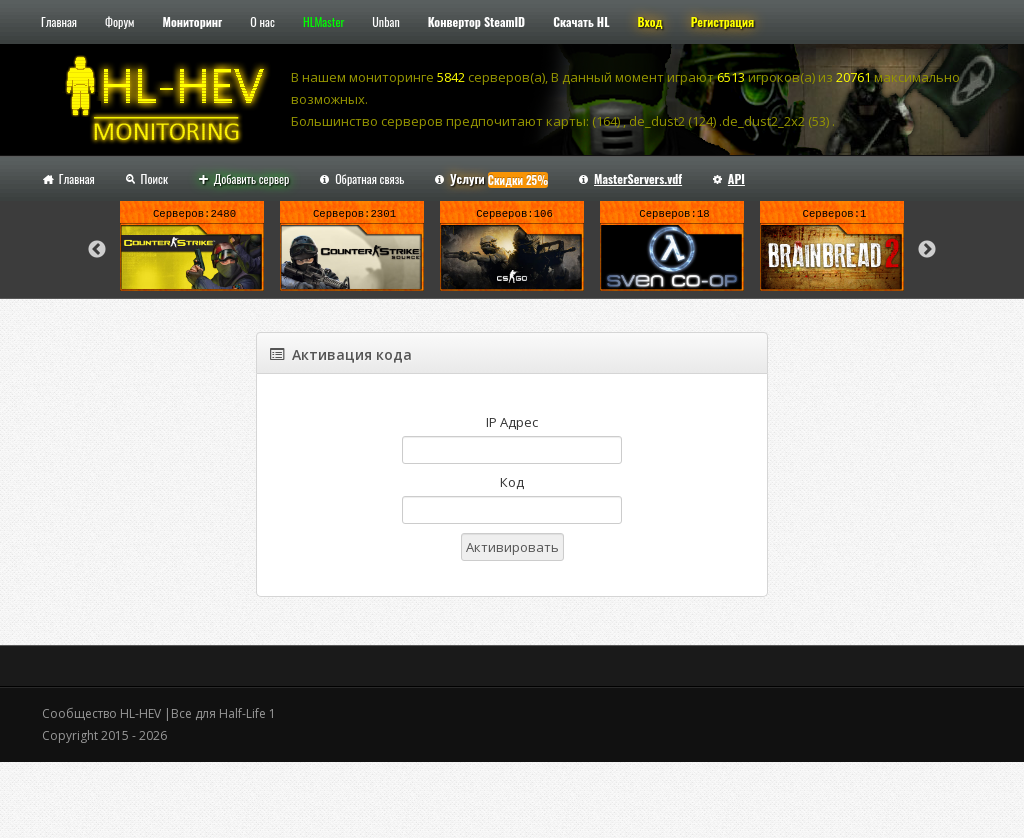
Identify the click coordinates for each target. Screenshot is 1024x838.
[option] (192, 249)
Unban (385, 21)
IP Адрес (512, 422)
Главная (59, 21)
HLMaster (323, 21)
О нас (262, 21)
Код (512, 482)
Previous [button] (97, 250)
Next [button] (927, 250)
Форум (119, 21)
